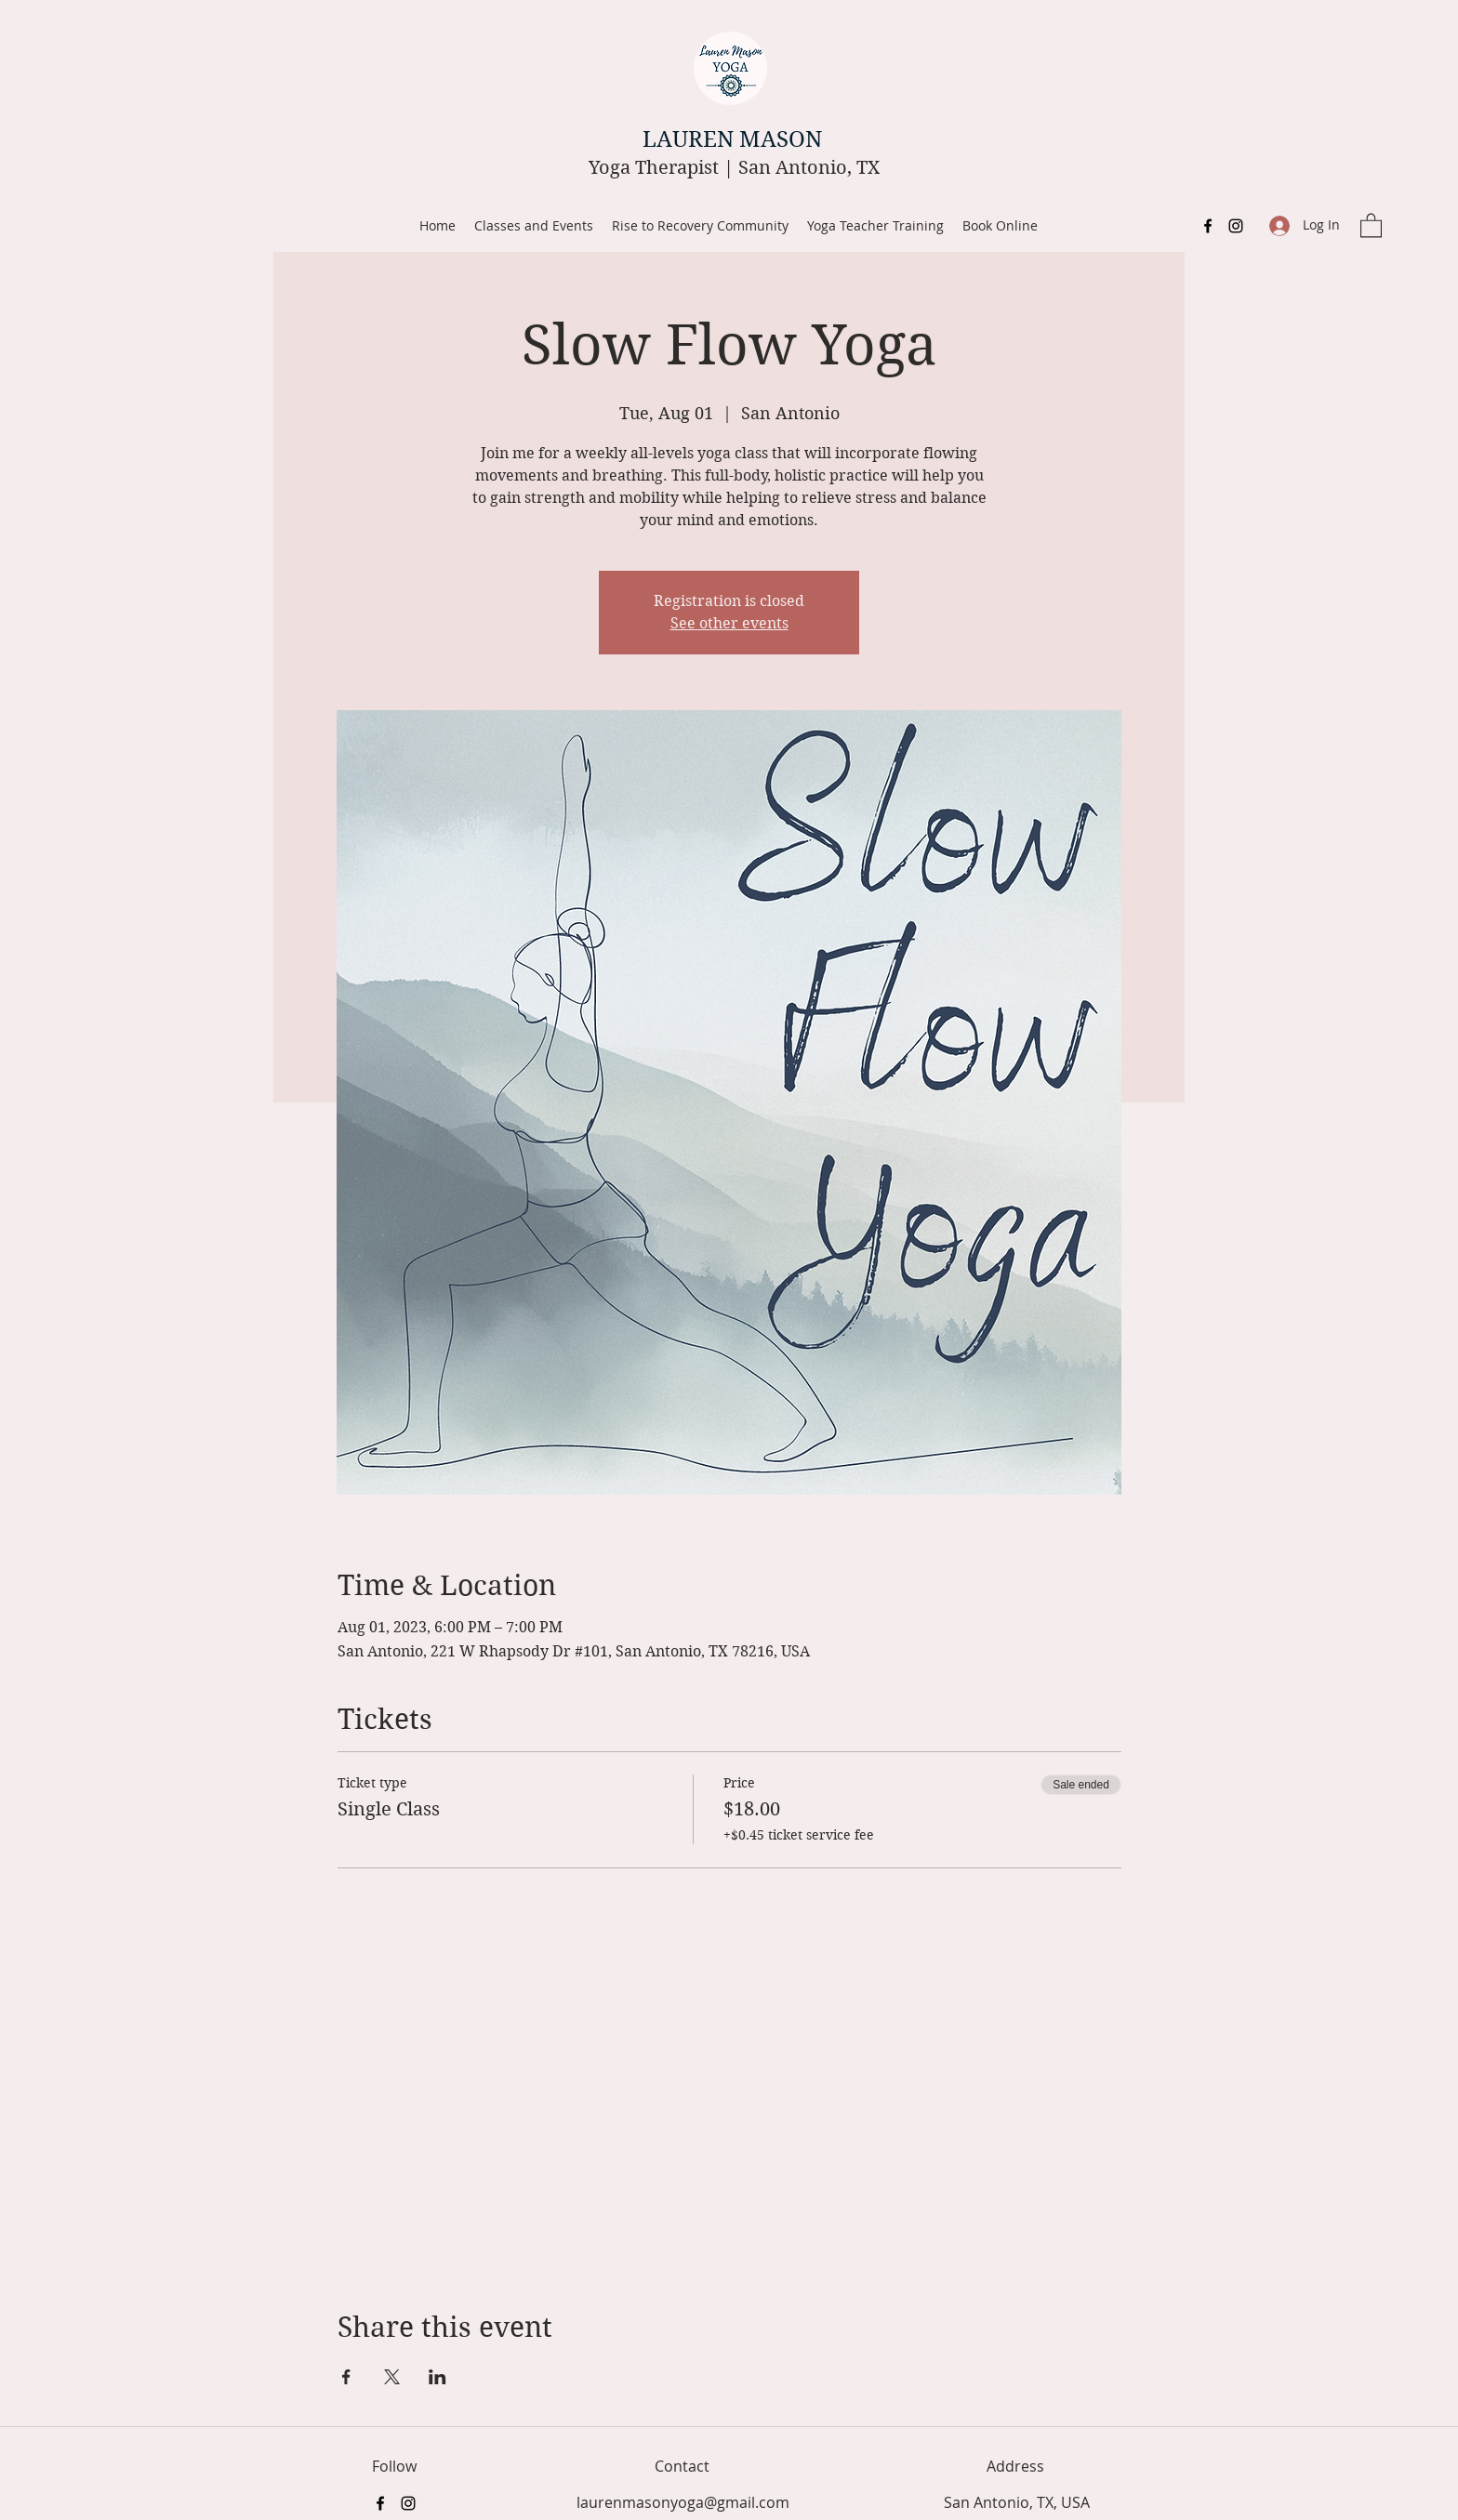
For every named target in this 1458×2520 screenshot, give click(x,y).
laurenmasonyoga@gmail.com (683, 2502)
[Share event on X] (392, 2376)
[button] (1371, 224)
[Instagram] (1235, 226)
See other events (729, 623)
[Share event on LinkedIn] (437, 2376)
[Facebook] (1208, 226)
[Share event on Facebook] (346, 2376)
